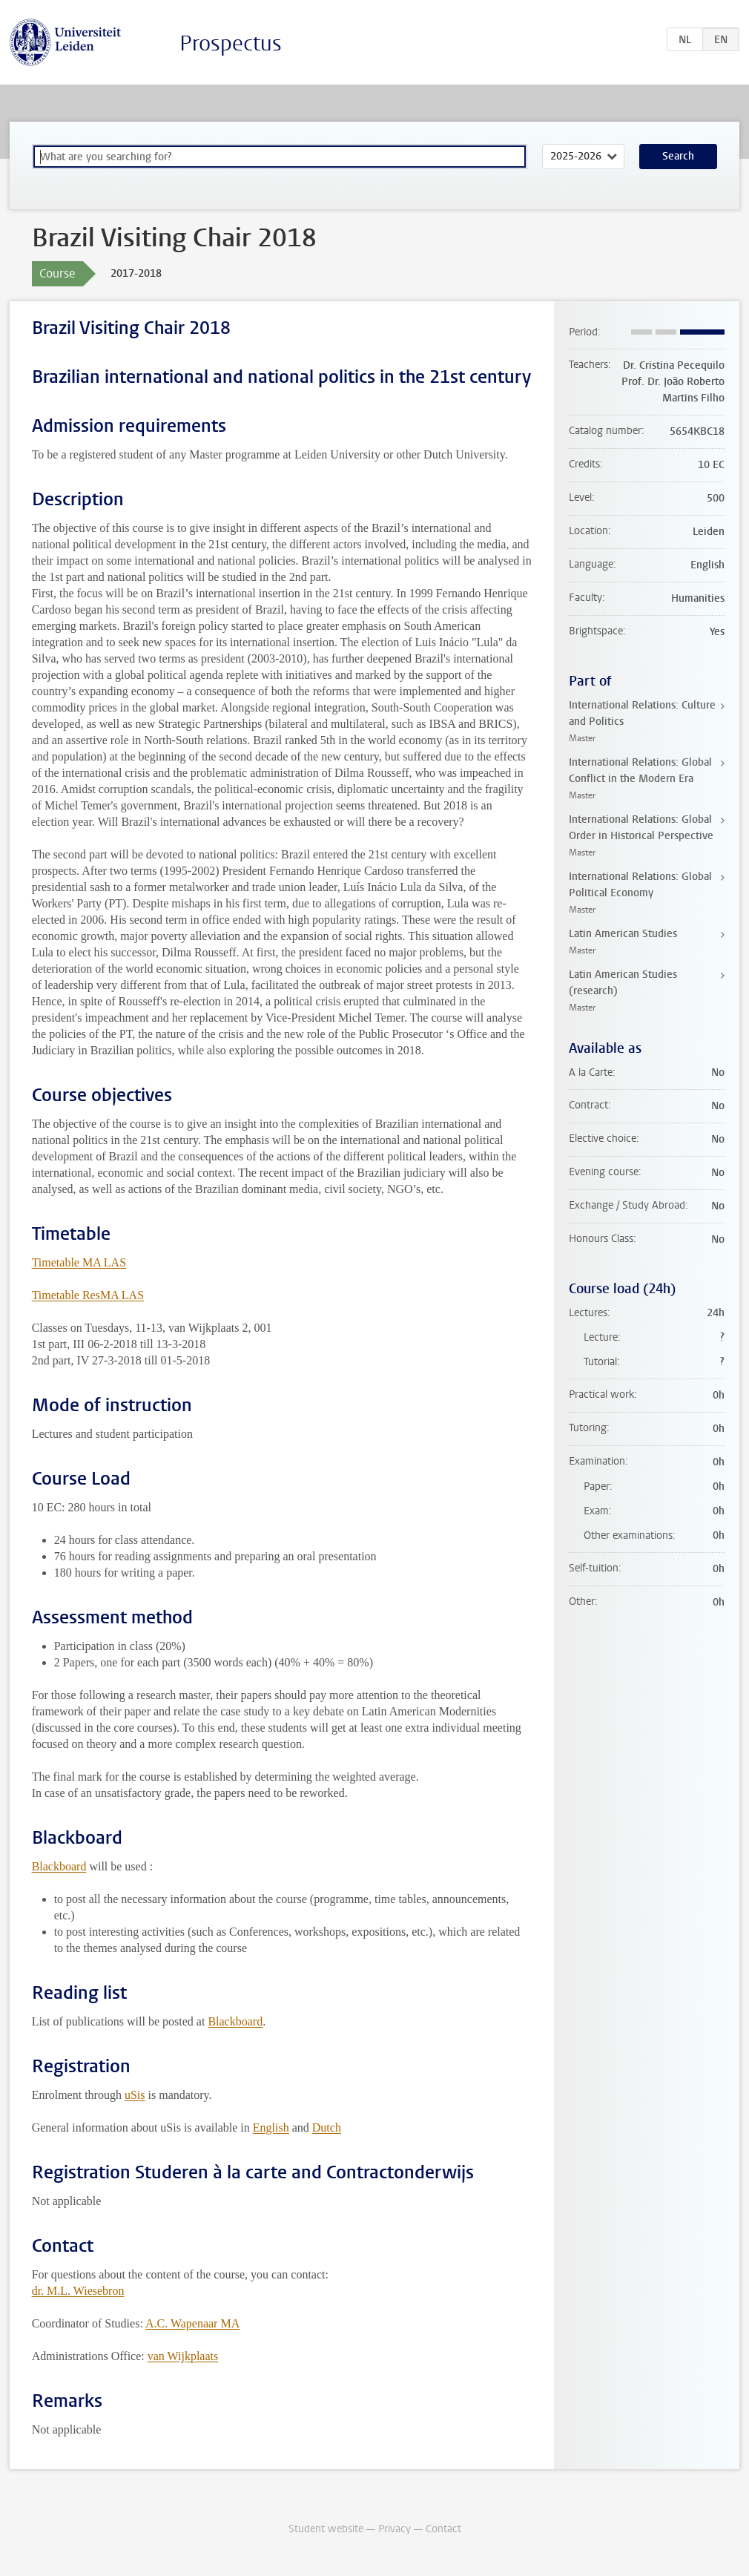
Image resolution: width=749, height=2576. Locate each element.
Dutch (326, 2127)
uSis (135, 2095)
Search (678, 156)
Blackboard (59, 1866)
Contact (443, 2529)
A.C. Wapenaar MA (192, 2323)
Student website (325, 2529)
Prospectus (230, 43)
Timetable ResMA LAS (88, 1295)
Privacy (394, 2529)
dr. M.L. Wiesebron (78, 2290)
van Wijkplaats (183, 2356)
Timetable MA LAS (79, 1262)
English (271, 2127)
